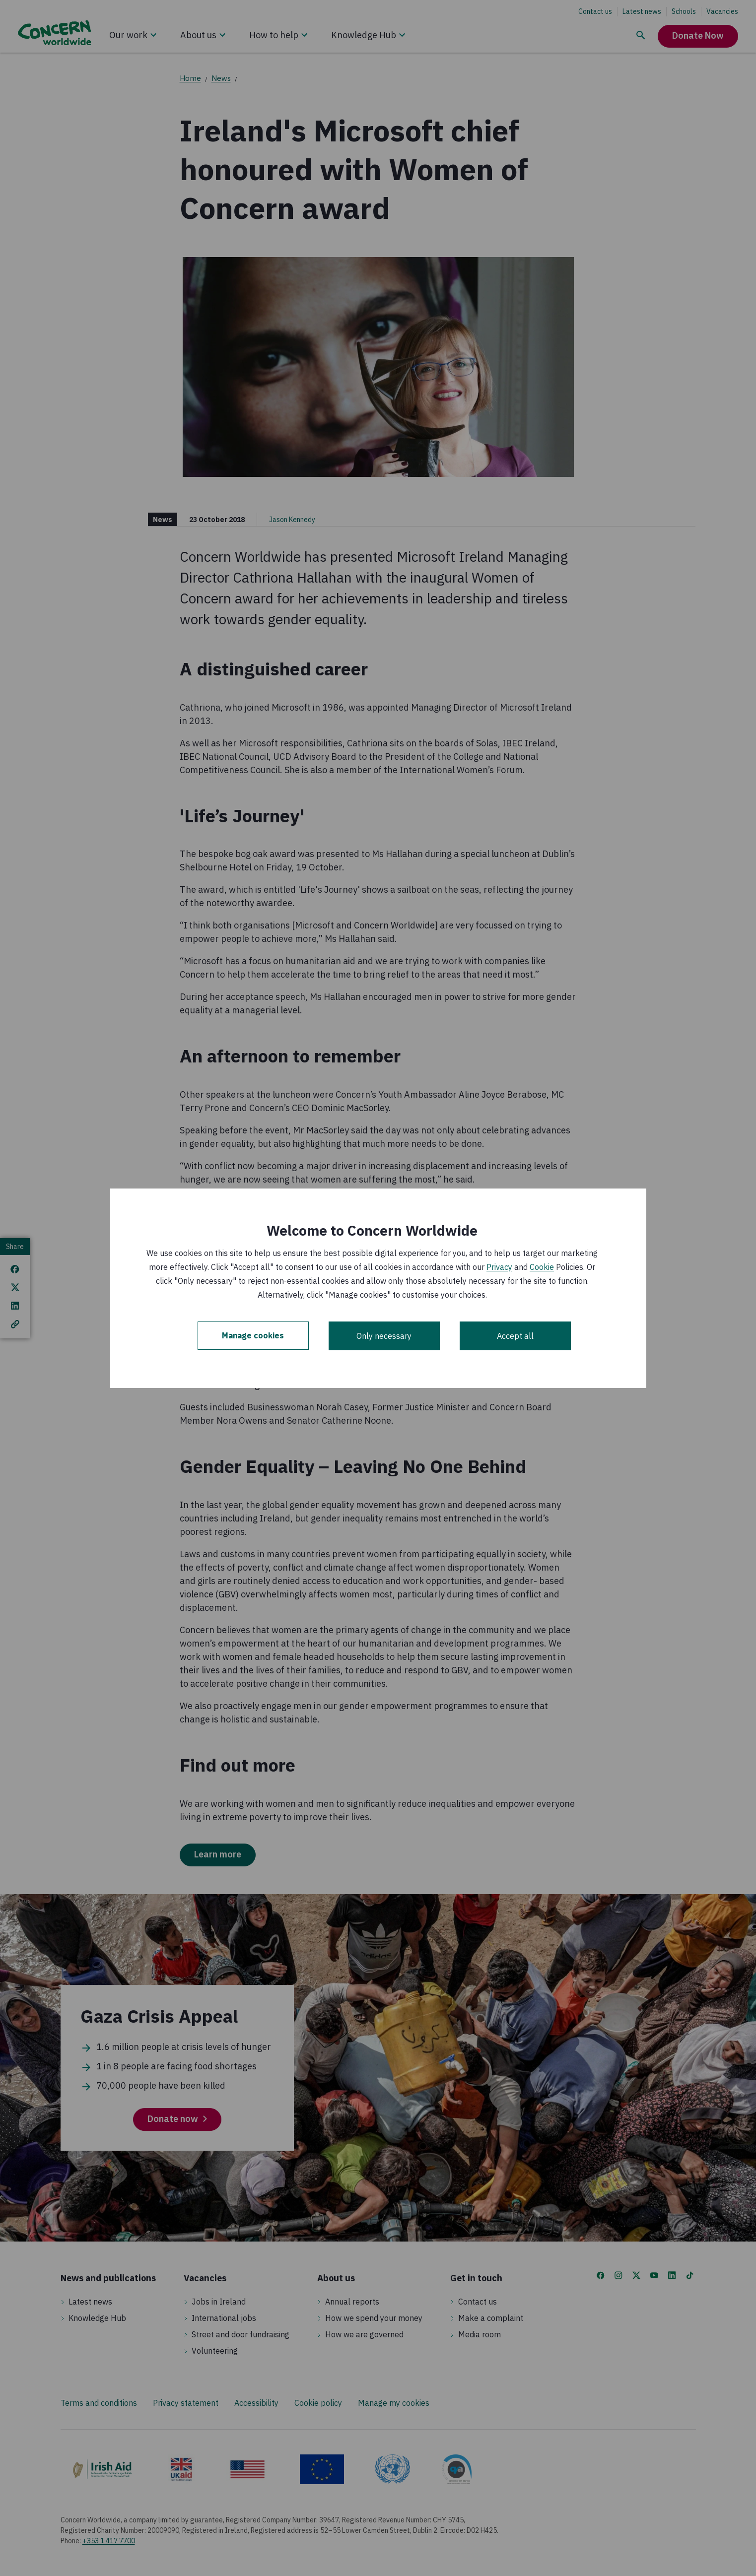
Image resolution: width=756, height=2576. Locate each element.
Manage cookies (253, 1336)
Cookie (542, 1267)
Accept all (515, 1336)
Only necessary (384, 1336)
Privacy (499, 1267)
